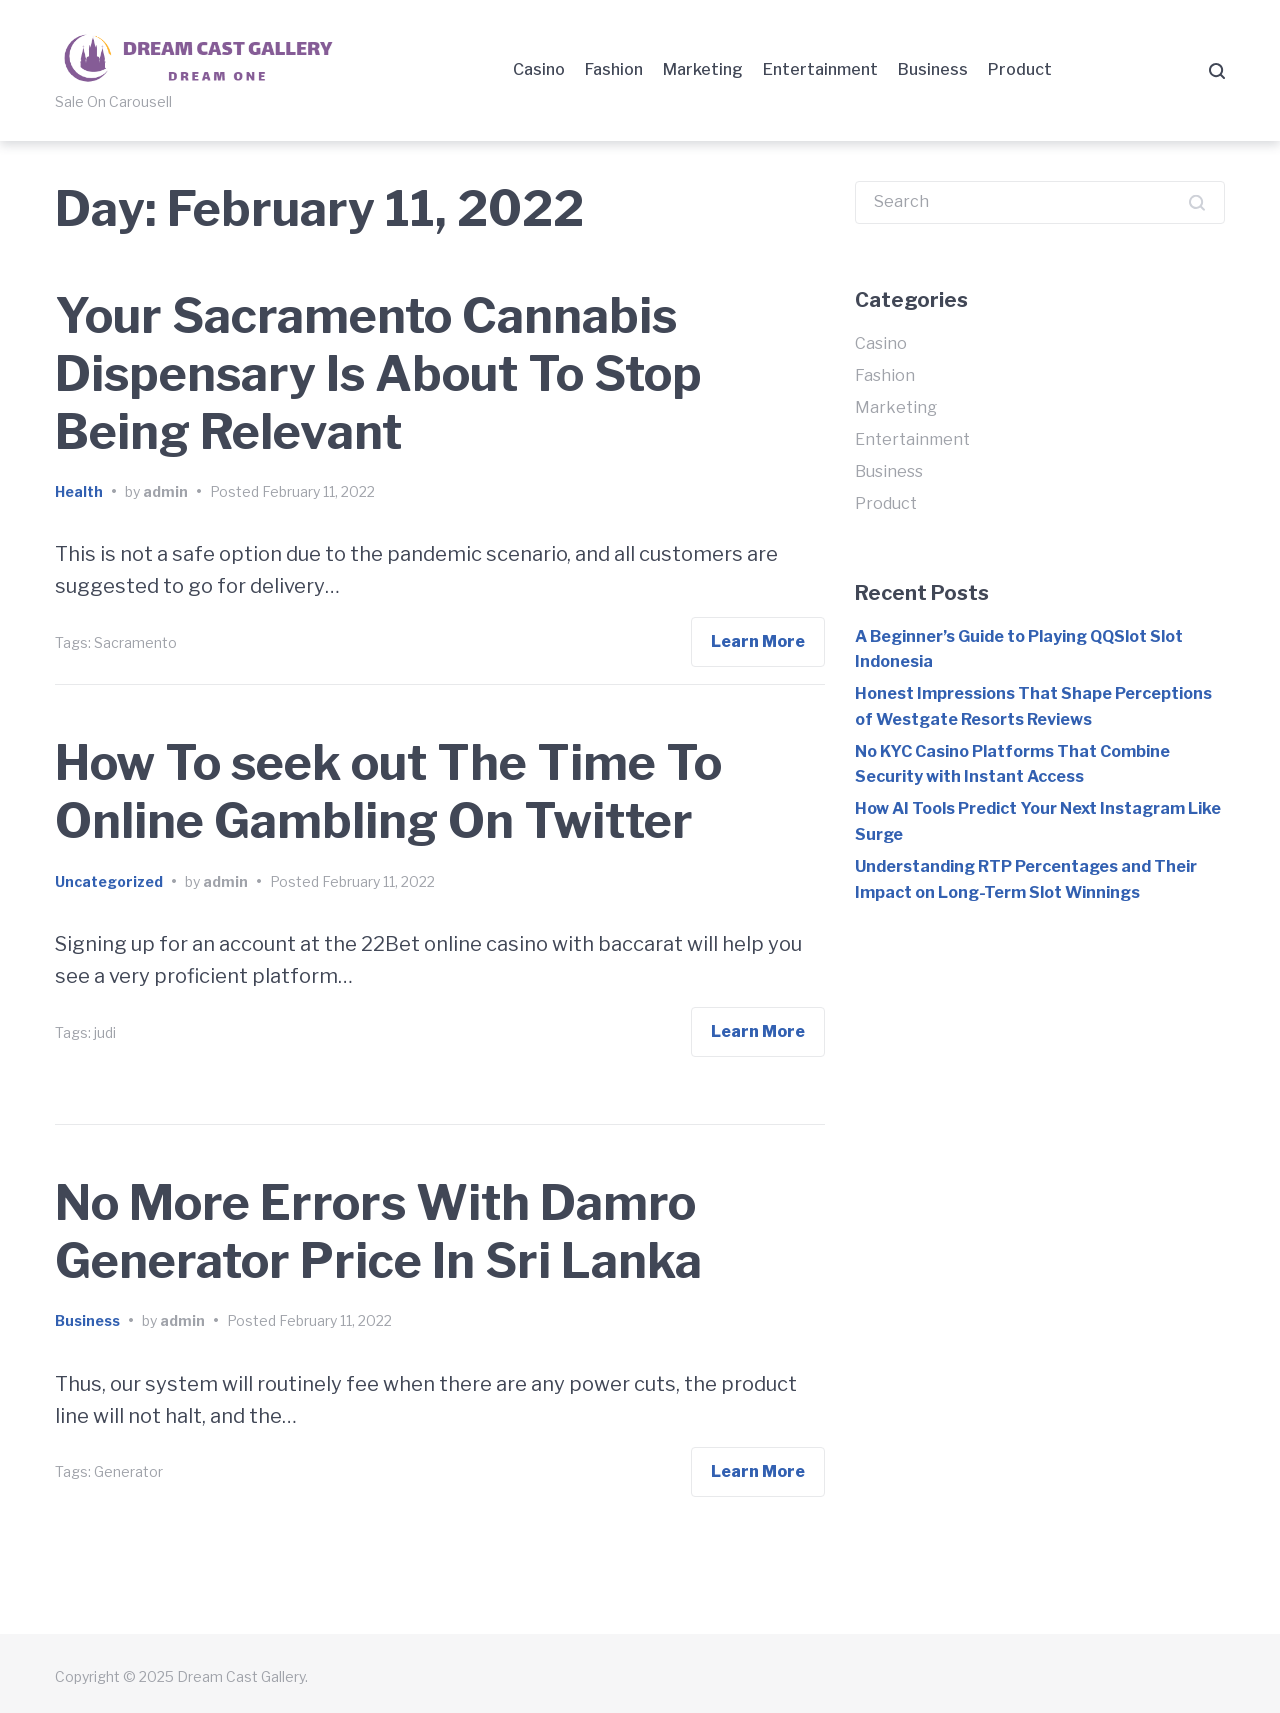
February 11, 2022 (318, 491)
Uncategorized (109, 881)
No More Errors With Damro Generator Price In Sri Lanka (378, 1232)
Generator (128, 1471)
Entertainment (820, 69)
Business (933, 69)
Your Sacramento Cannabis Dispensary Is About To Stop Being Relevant (378, 373)
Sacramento (135, 642)
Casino (539, 69)
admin (165, 491)
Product (1020, 69)
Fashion (614, 69)
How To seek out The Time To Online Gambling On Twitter (388, 792)
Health (79, 491)
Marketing (703, 69)
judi (105, 1032)
